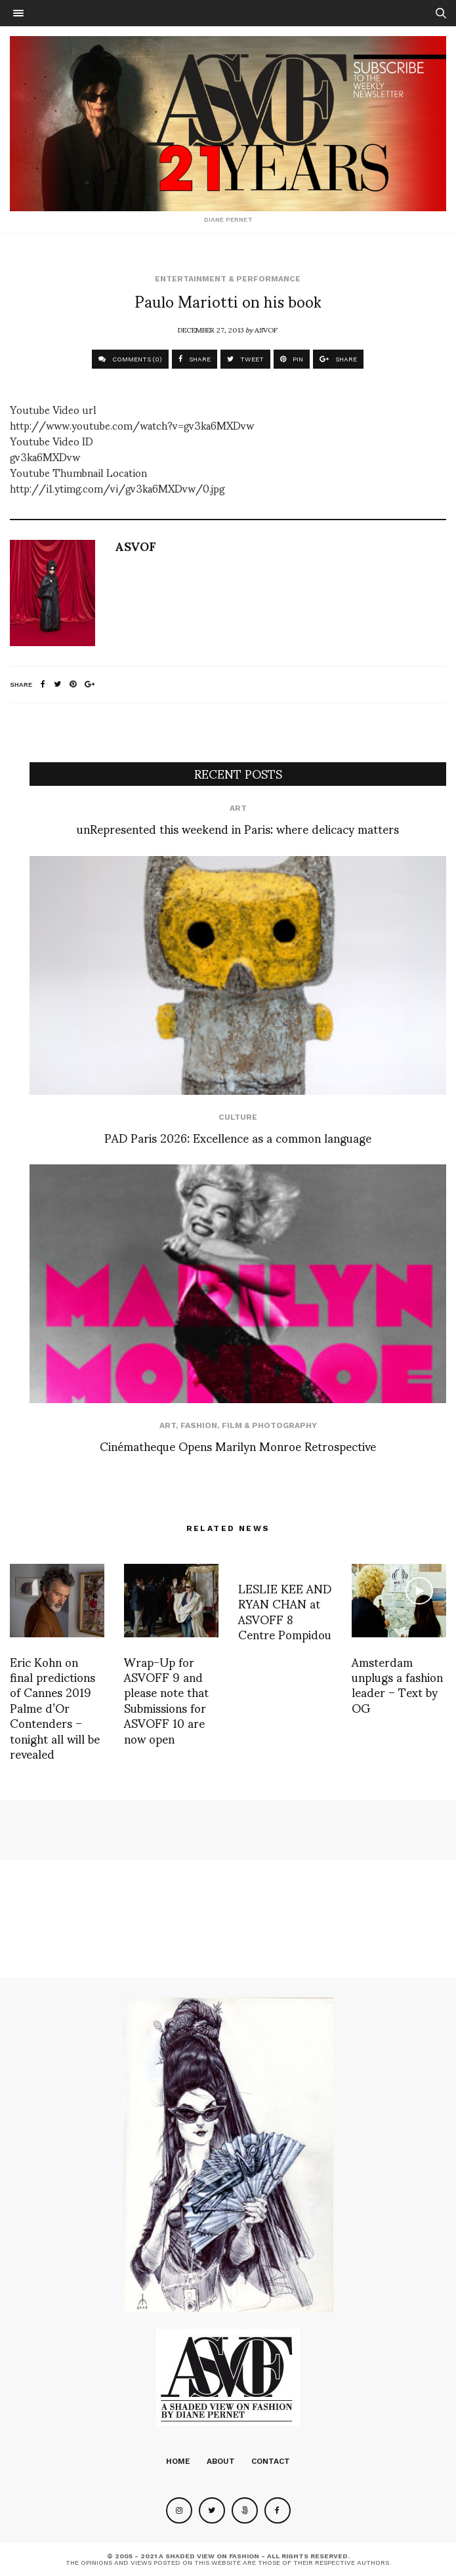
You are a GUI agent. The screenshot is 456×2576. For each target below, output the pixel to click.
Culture (237, 1117)
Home (178, 2461)
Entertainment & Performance (228, 278)
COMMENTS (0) (130, 359)
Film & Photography (269, 1425)
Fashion (198, 1425)
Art (238, 808)
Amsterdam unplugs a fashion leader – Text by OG (397, 1684)
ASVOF (266, 329)
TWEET (245, 359)
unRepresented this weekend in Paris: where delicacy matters (238, 828)
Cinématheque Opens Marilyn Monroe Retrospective (238, 1445)
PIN (291, 359)
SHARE (194, 359)
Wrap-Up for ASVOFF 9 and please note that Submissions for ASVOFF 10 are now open (166, 1699)
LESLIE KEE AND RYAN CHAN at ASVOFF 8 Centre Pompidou (284, 1610)
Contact (270, 2461)
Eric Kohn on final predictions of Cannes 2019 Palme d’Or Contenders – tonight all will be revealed (55, 1707)
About (221, 2461)
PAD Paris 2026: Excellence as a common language (237, 1137)
